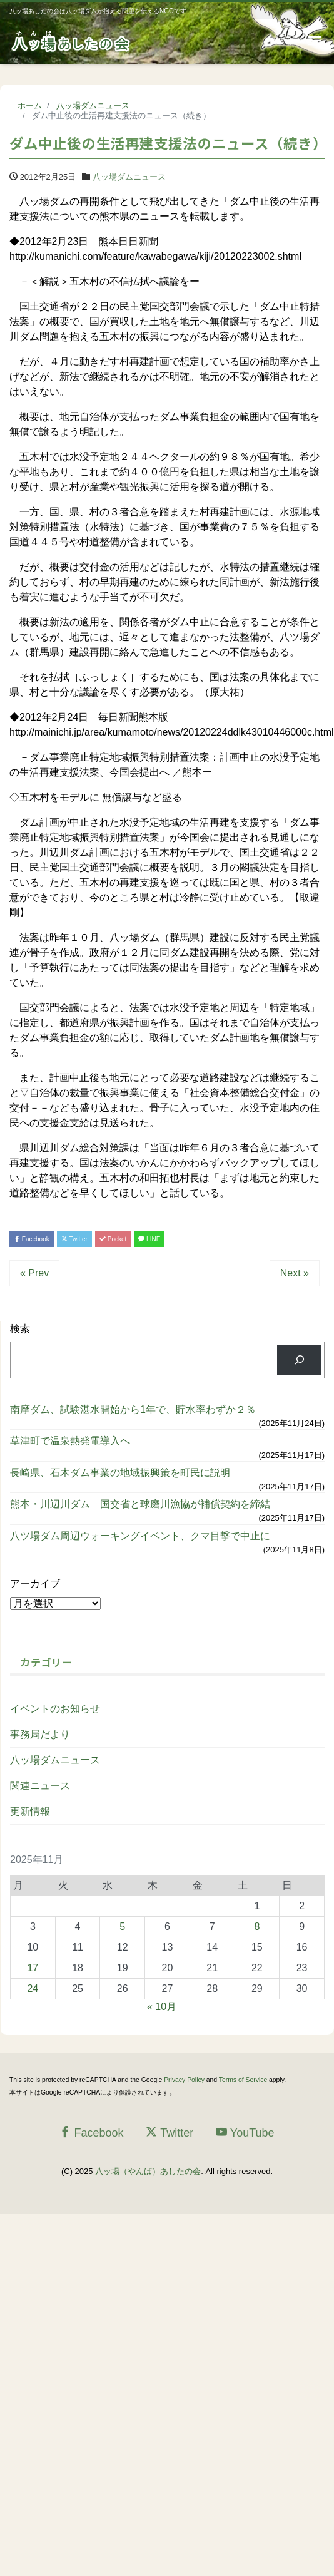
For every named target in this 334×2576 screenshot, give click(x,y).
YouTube (245, 2132)
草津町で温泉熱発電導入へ (70, 1440)
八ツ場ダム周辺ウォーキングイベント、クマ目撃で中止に (145, 1536)
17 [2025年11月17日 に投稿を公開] (32, 1968)
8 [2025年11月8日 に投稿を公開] (257, 1926)
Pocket (112, 1239)
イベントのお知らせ (55, 1708)
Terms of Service (243, 2079)
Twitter (74, 1239)
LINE (149, 1239)
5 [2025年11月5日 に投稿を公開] (122, 1926)
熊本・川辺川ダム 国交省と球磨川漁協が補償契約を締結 (145, 1504)
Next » (294, 1273)
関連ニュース (40, 1785)
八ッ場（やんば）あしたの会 (148, 2171)
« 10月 (161, 2006)
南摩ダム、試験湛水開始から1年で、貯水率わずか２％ (133, 1409)
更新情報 (30, 1811)
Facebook (31, 1239)
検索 (20, 1328)
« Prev (34, 1273)
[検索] (299, 1360)
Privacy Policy (184, 2079)
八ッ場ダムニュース (129, 177)
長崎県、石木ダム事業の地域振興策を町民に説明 (120, 1472)
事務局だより (40, 1734)
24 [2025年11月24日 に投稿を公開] (32, 1988)
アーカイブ (35, 1583)
